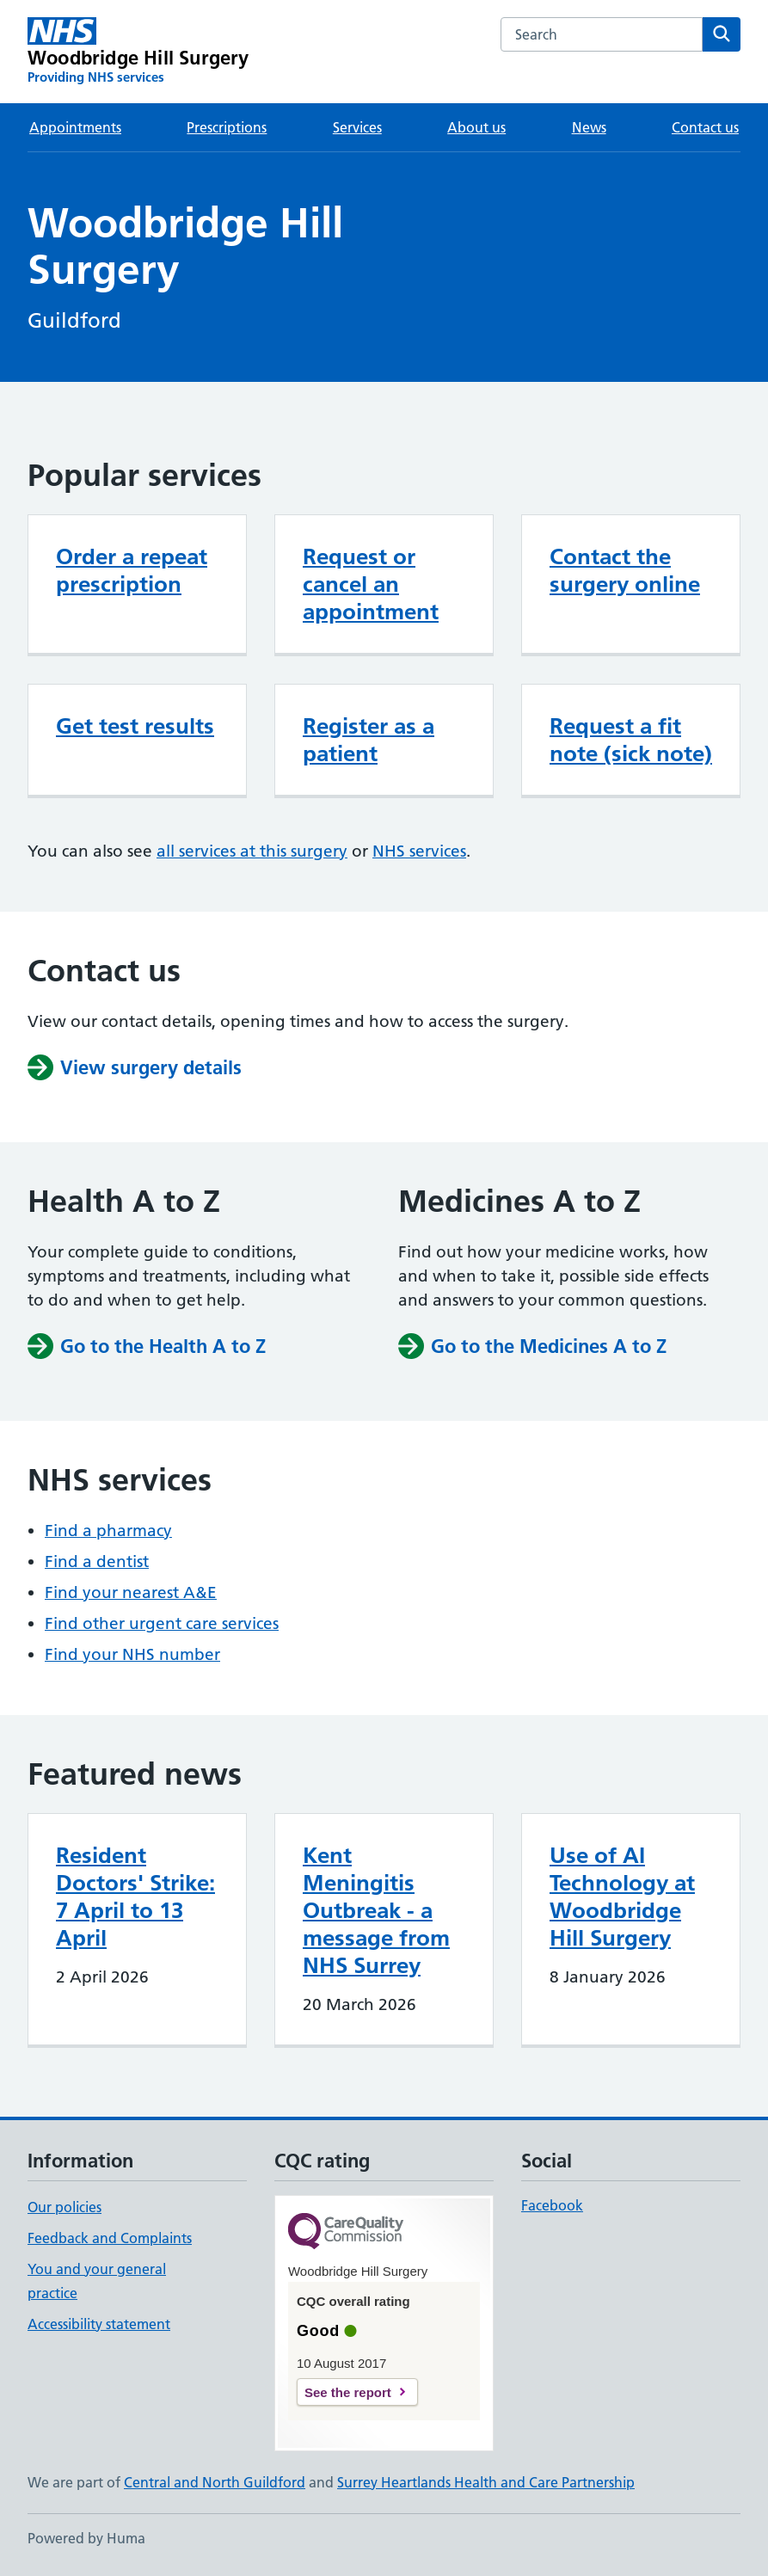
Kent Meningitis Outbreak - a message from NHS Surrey (376, 1910)
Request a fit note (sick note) (631, 739)
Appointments (75, 127)
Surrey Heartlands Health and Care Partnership (486, 2482)
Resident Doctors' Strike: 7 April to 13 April (135, 1896)
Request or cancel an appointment (371, 584)
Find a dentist (97, 1561)
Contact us (705, 127)
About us (476, 127)
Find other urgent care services (162, 1623)
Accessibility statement (99, 2324)
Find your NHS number (132, 1654)
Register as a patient (368, 739)
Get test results (135, 726)
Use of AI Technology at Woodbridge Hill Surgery (622, 1896)
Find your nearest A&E (131, 1592)
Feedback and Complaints (110, 2238)
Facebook (552, 2205)
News (589, 127)
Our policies (64, 2207)
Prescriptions (227, 127)
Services (357, 127)
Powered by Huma (86, 2538)
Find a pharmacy (108, 1530)
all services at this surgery (252, 851)
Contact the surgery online (625, 570)
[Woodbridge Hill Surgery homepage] (138, 51)
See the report (347, 2392)
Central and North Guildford (214, 2482)
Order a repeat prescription (131, 570)
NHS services (419, 851)
